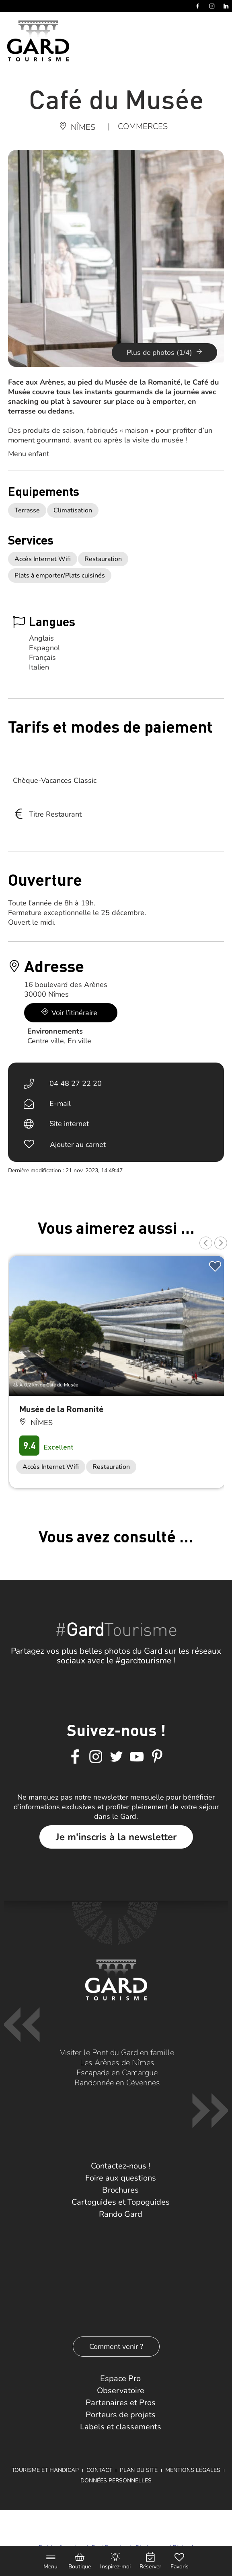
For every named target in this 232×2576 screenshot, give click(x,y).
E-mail (60, 1103)
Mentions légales (192, 2470)
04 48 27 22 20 (75, 1083)
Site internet (69, 1123)
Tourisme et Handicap (45, 2470)
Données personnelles (116, 2480)
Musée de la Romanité (61, 1408)
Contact (99, 2470)
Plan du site (139, 2470)
